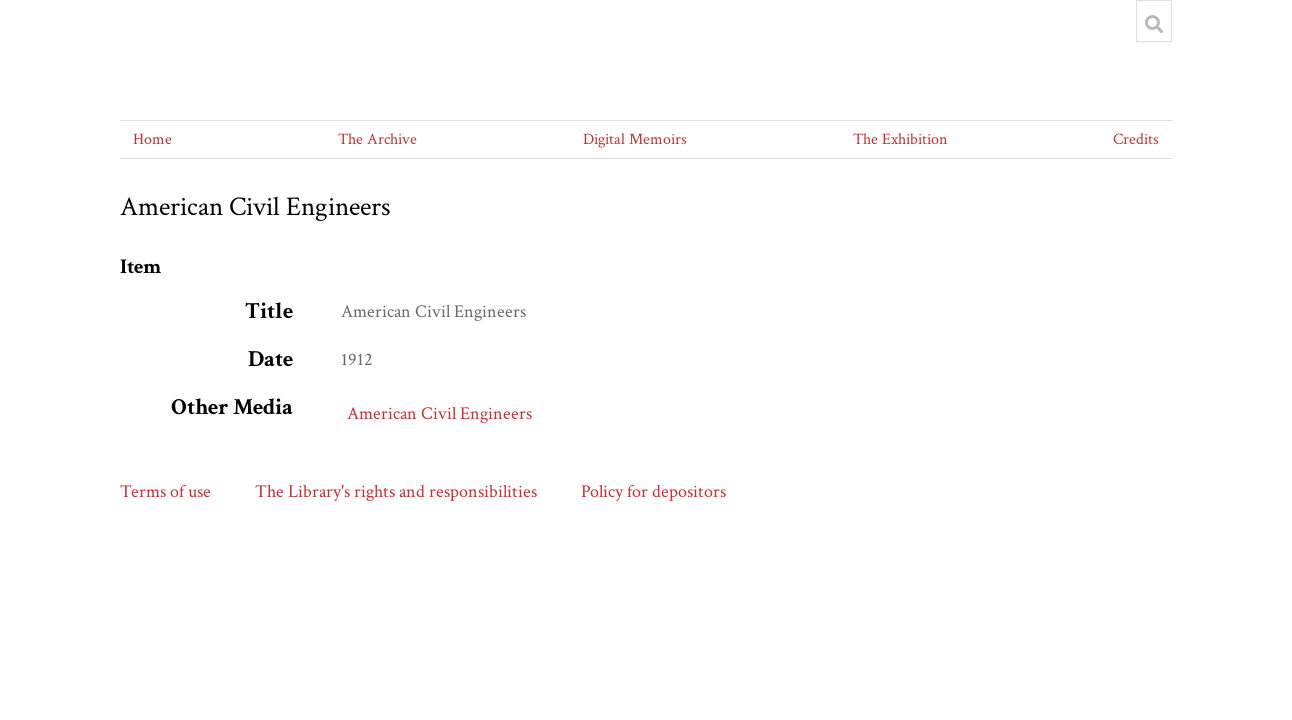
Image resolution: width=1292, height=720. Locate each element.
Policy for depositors (653, 491)
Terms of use (165, 491)
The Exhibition (900, 139)
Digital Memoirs (635, 139)
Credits (1136, 139)
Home (152, 139)
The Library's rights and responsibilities (396, 491)
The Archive (377, 139)
